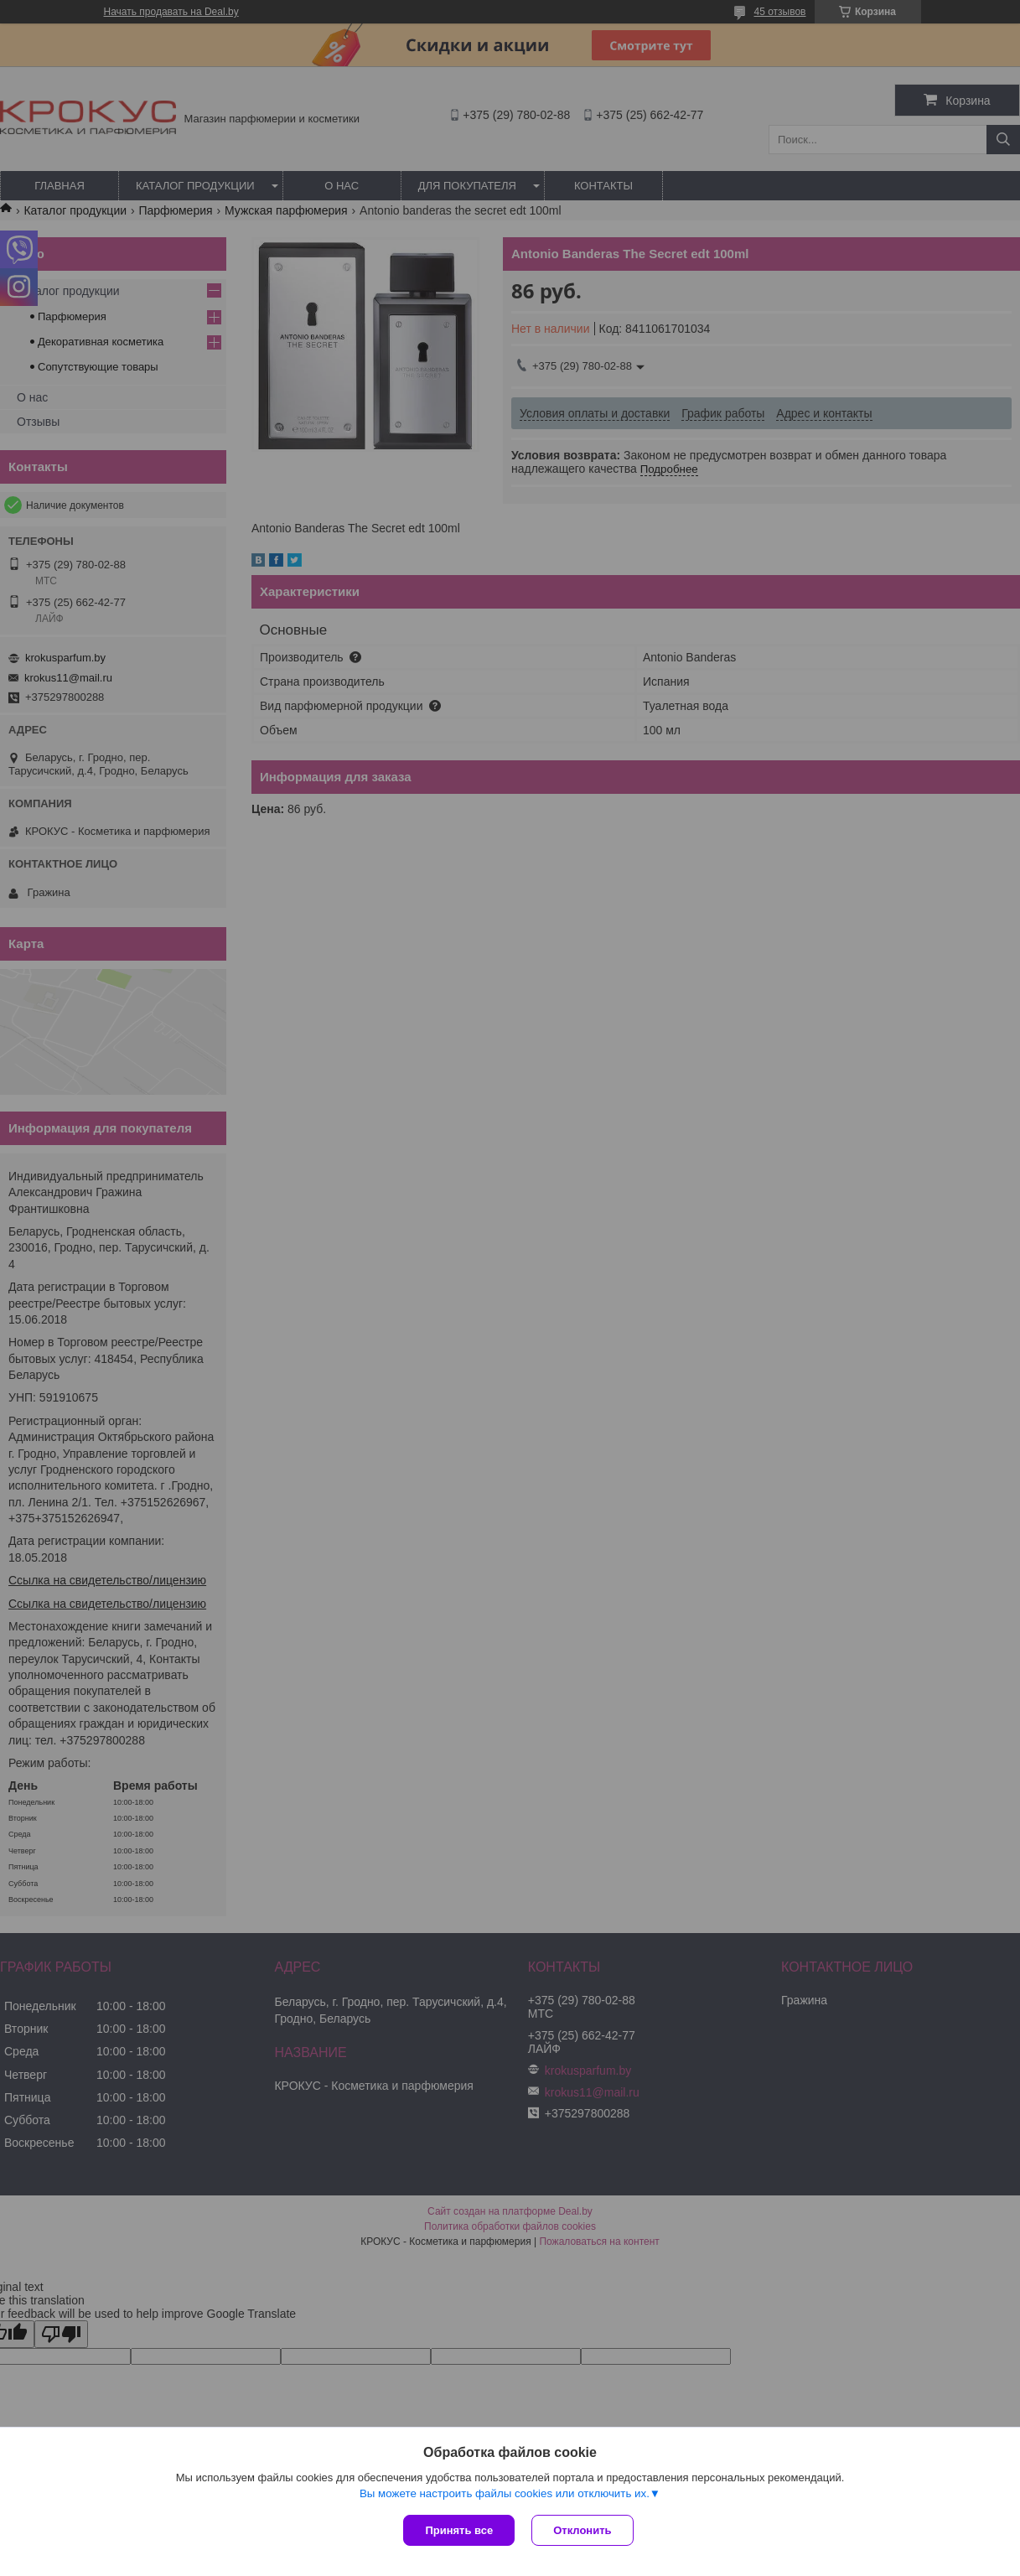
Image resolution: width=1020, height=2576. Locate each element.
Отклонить (582, 2530)
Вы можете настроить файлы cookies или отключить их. (505, 2493)
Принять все (459, 2530)
